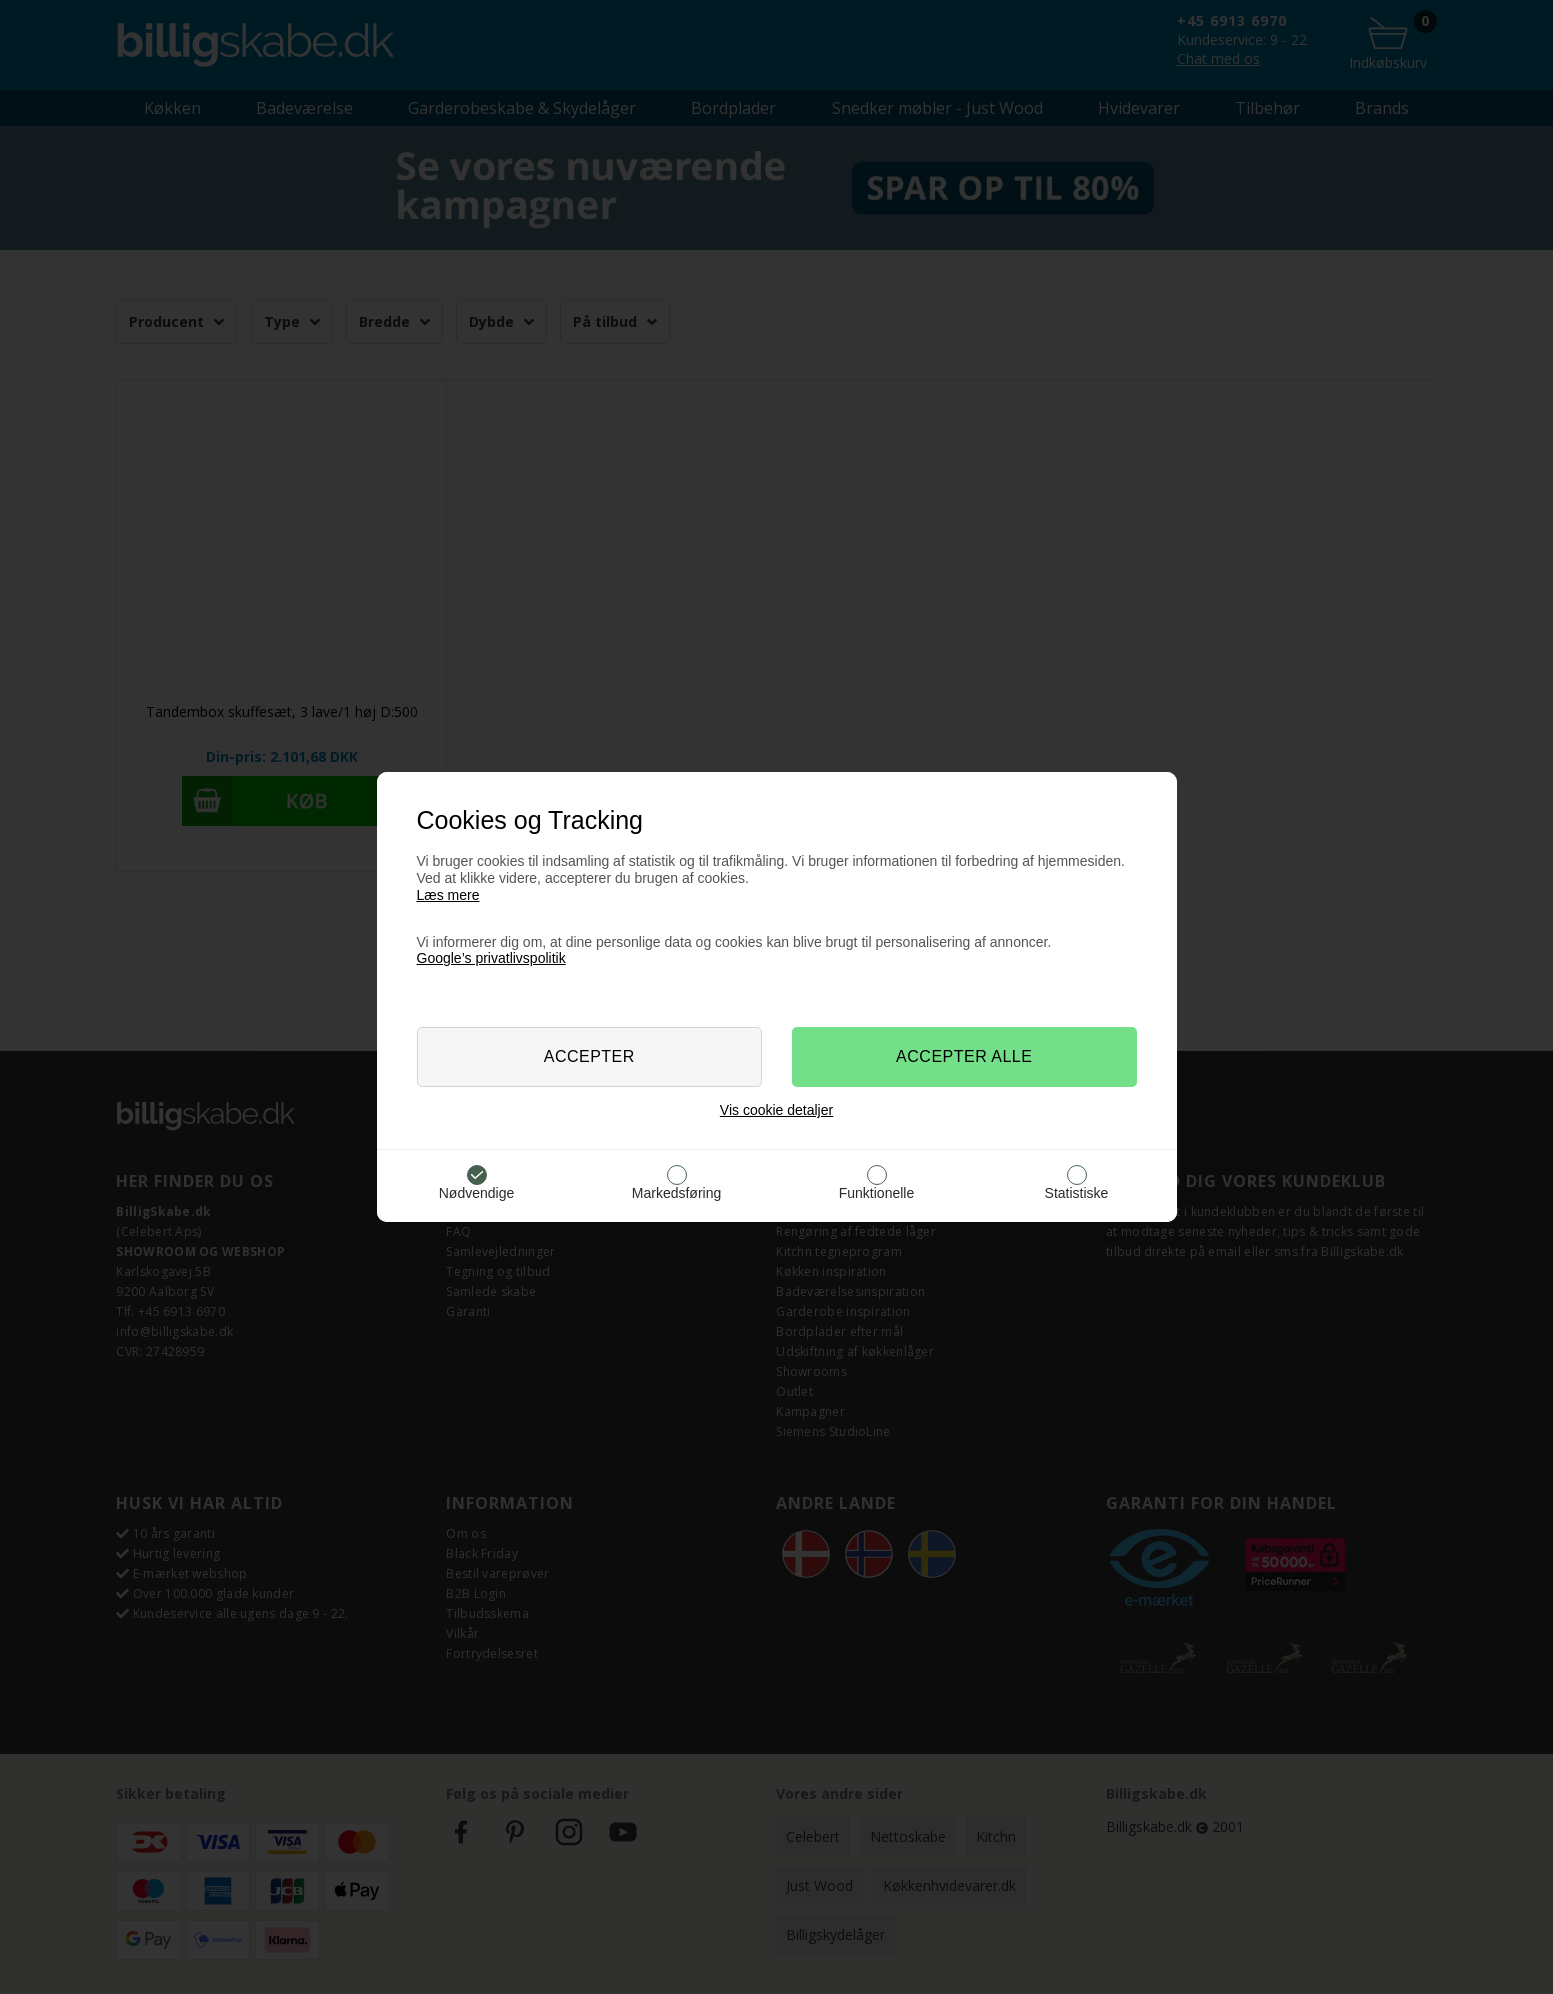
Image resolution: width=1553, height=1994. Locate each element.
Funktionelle (877, 1193)
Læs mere (448, 895)
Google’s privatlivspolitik (491, 958)
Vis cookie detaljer (776, 1110)
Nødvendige (477, 1193)
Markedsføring (676, 1193)
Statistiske (1077, 1193)
